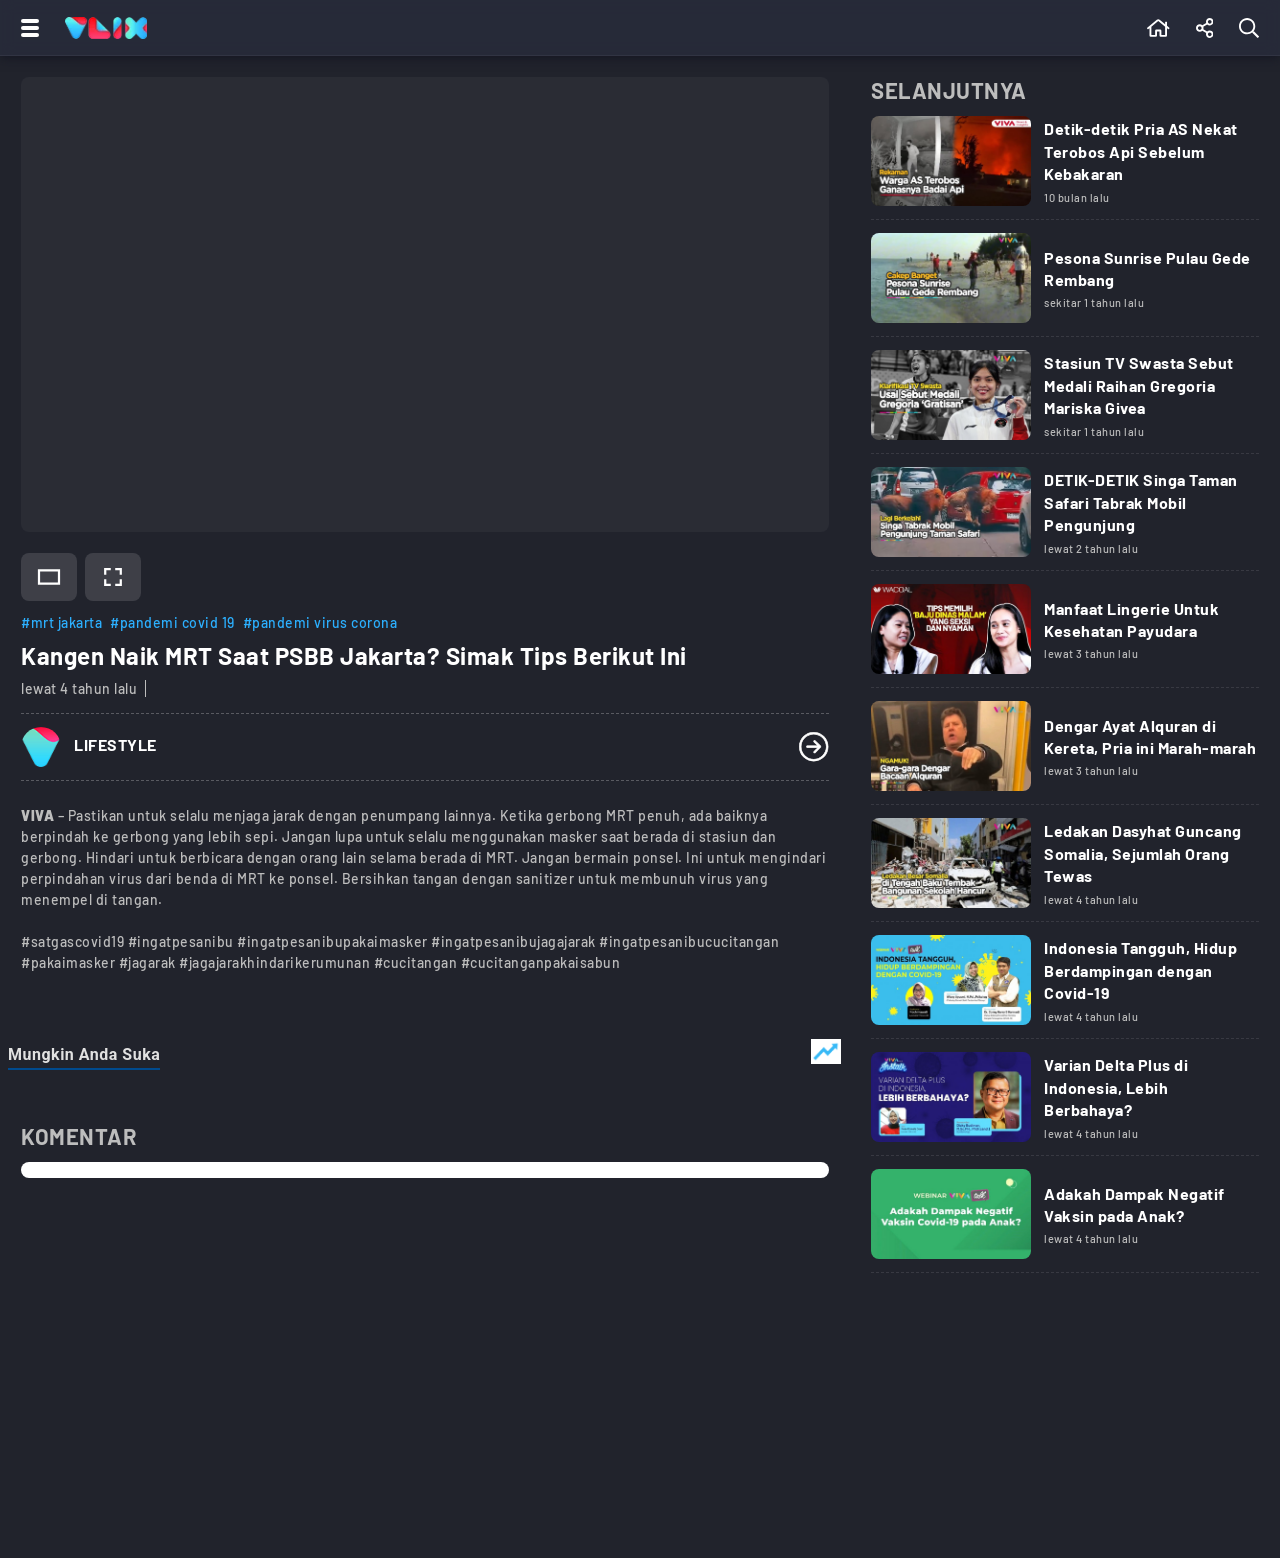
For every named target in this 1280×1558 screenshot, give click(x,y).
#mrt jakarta (61, 622)
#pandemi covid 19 (172, 622)
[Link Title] (1065, 168)
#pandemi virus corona (320, 622)
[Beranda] (1158, 28)
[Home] (106, 28)
